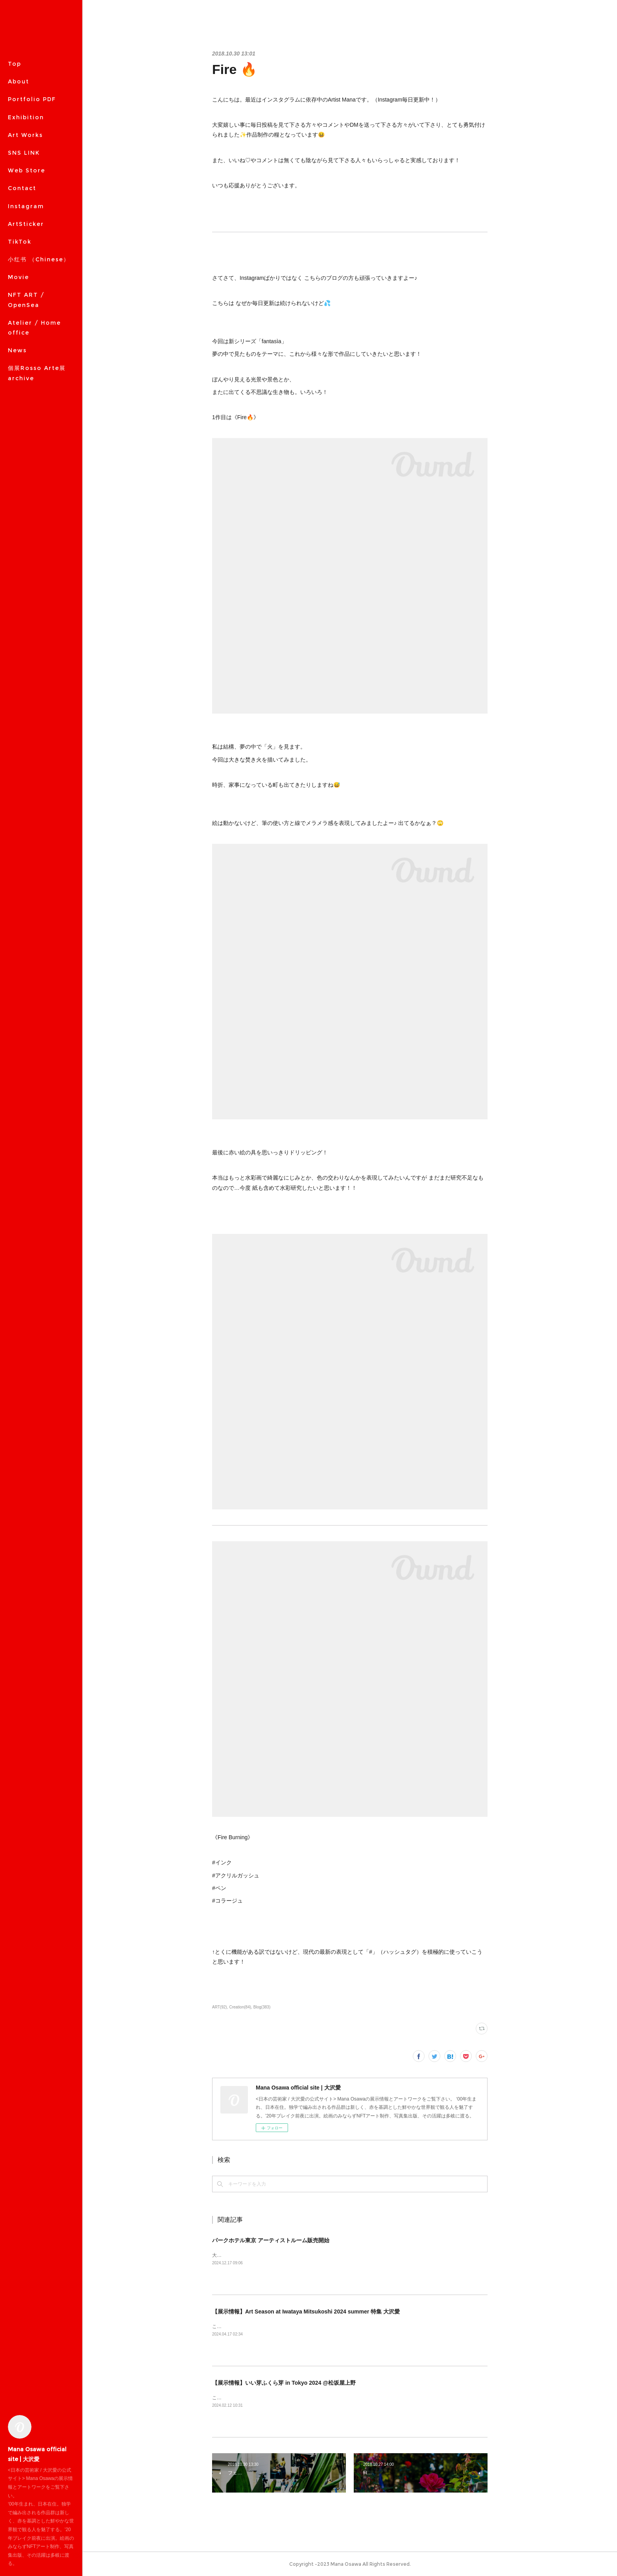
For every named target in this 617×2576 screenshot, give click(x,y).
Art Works (25, 135)
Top (14, 63)
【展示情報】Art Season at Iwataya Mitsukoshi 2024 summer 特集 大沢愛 (306, 2311)
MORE (18, 170)
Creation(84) (240, 2007)
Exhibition (26, 117)
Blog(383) (261, 2007)
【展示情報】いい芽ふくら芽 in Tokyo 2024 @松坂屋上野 (284, 2383)
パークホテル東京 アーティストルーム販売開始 (270, 2240)
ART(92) (219, 2007)
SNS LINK (24, 152)
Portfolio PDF (32, 99)
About (18, 81)
